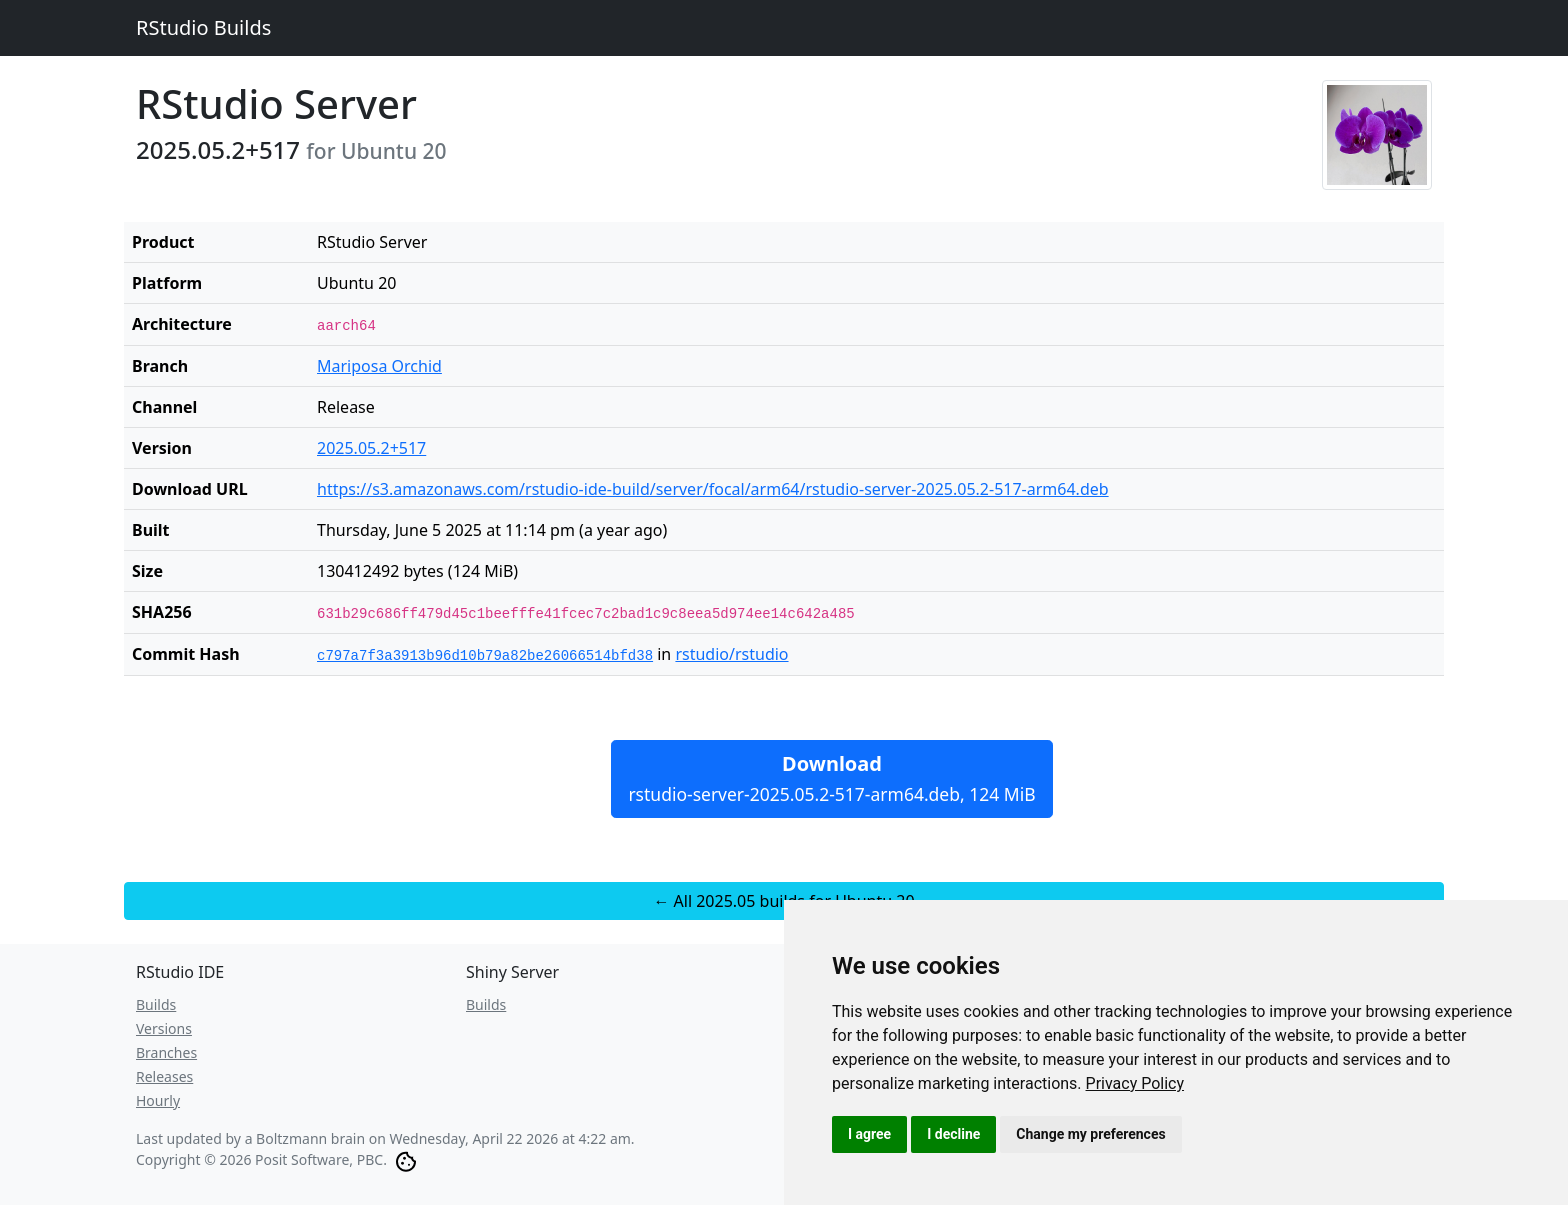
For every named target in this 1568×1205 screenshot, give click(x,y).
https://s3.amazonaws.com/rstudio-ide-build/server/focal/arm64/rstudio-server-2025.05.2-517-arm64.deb (713, 489)
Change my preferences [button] (1090, 1134)
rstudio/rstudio (731, 654)
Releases (164, 1076)
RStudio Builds (203, 27)
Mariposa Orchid (379, 366)
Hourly (158, 1100)
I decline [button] (953, 1134)
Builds (156, 1004)
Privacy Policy (1135, 1083)
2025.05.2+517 (371, 448)
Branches (166, 1052)
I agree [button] (869, 1134)
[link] (1135, 1083)
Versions (164, 1028)
